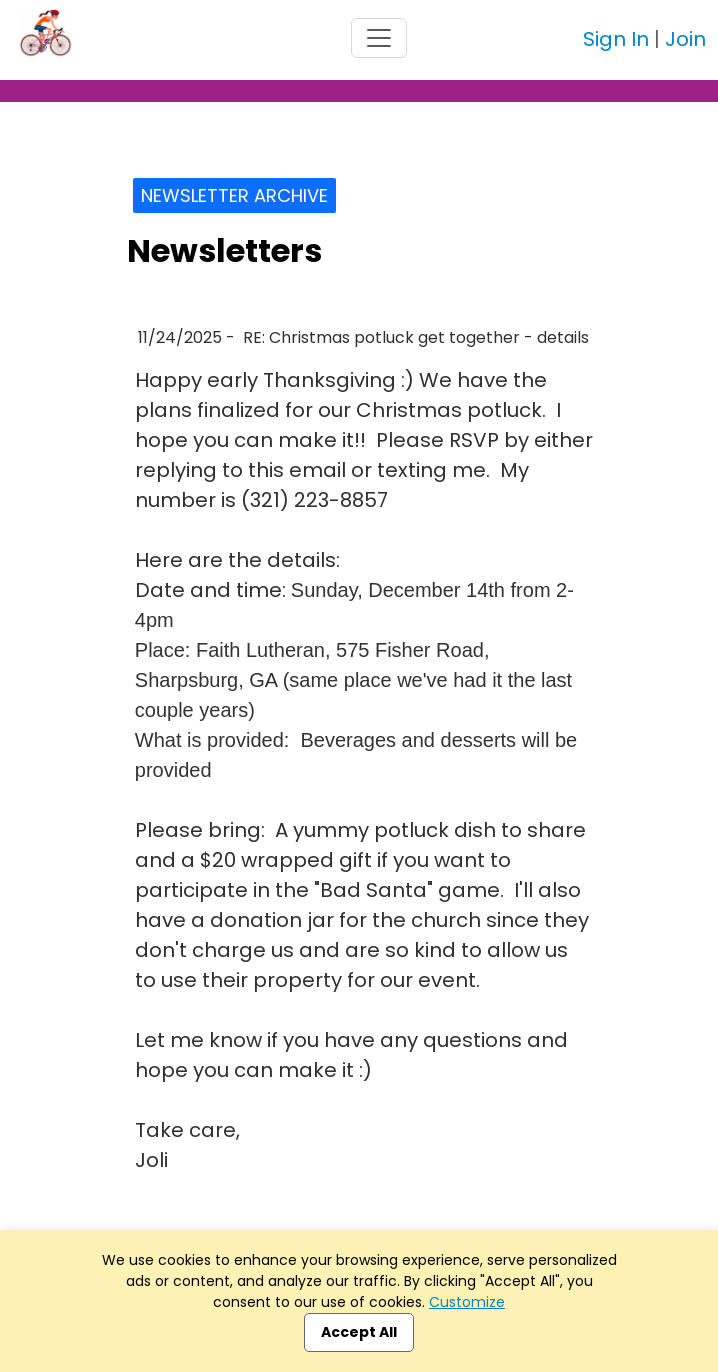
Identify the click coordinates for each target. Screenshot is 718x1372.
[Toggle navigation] (379, 38)
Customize (467, 1302)
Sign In (616, 39)
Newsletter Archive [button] (234, 195)
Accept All (359, 1332)
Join (685, 39)
